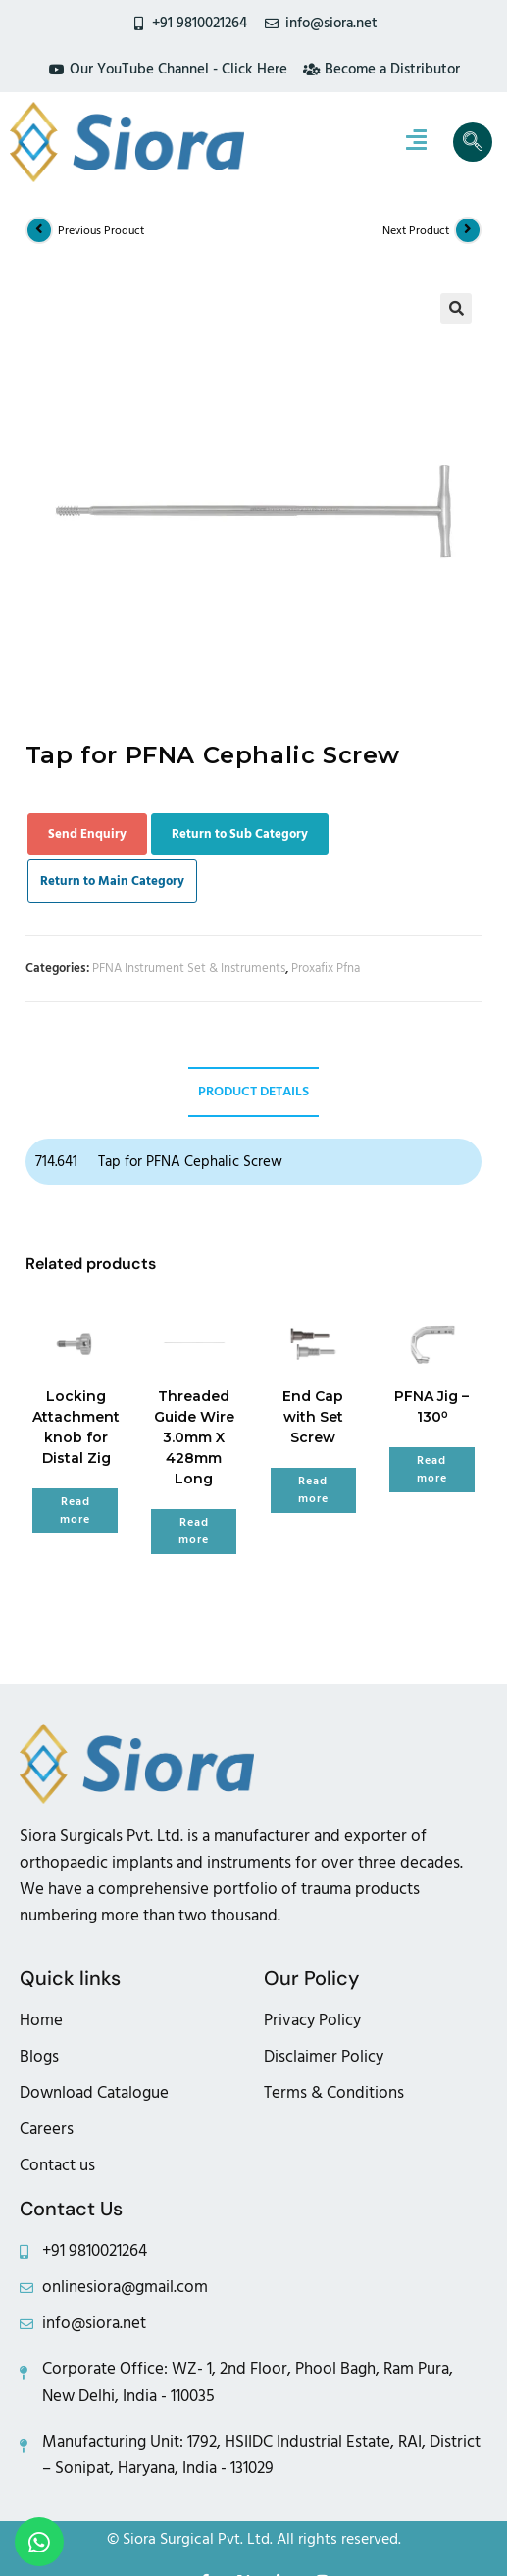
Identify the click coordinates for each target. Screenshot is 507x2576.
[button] (456, 308)
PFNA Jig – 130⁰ (431, 1406)
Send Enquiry (87, 834)
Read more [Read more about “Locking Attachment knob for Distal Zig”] (75, 1510)
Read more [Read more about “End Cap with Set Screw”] (313, 1490)
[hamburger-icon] (416, 142)
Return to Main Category (112, 881)
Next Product (415, 230)
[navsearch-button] (472, 142)
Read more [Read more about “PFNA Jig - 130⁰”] (432, 1469)
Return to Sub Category (240, 834)
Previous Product (101, 230)
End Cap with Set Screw (312, 1416)
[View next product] (468, 230)
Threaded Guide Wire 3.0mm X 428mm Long (194, 1437)
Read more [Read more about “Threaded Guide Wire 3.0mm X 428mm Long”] (193, 1531)
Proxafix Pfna (325, 968)
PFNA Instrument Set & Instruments (188, 968)
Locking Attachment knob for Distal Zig (76, 1427)
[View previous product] (39, 230)
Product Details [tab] (253, 1091)
